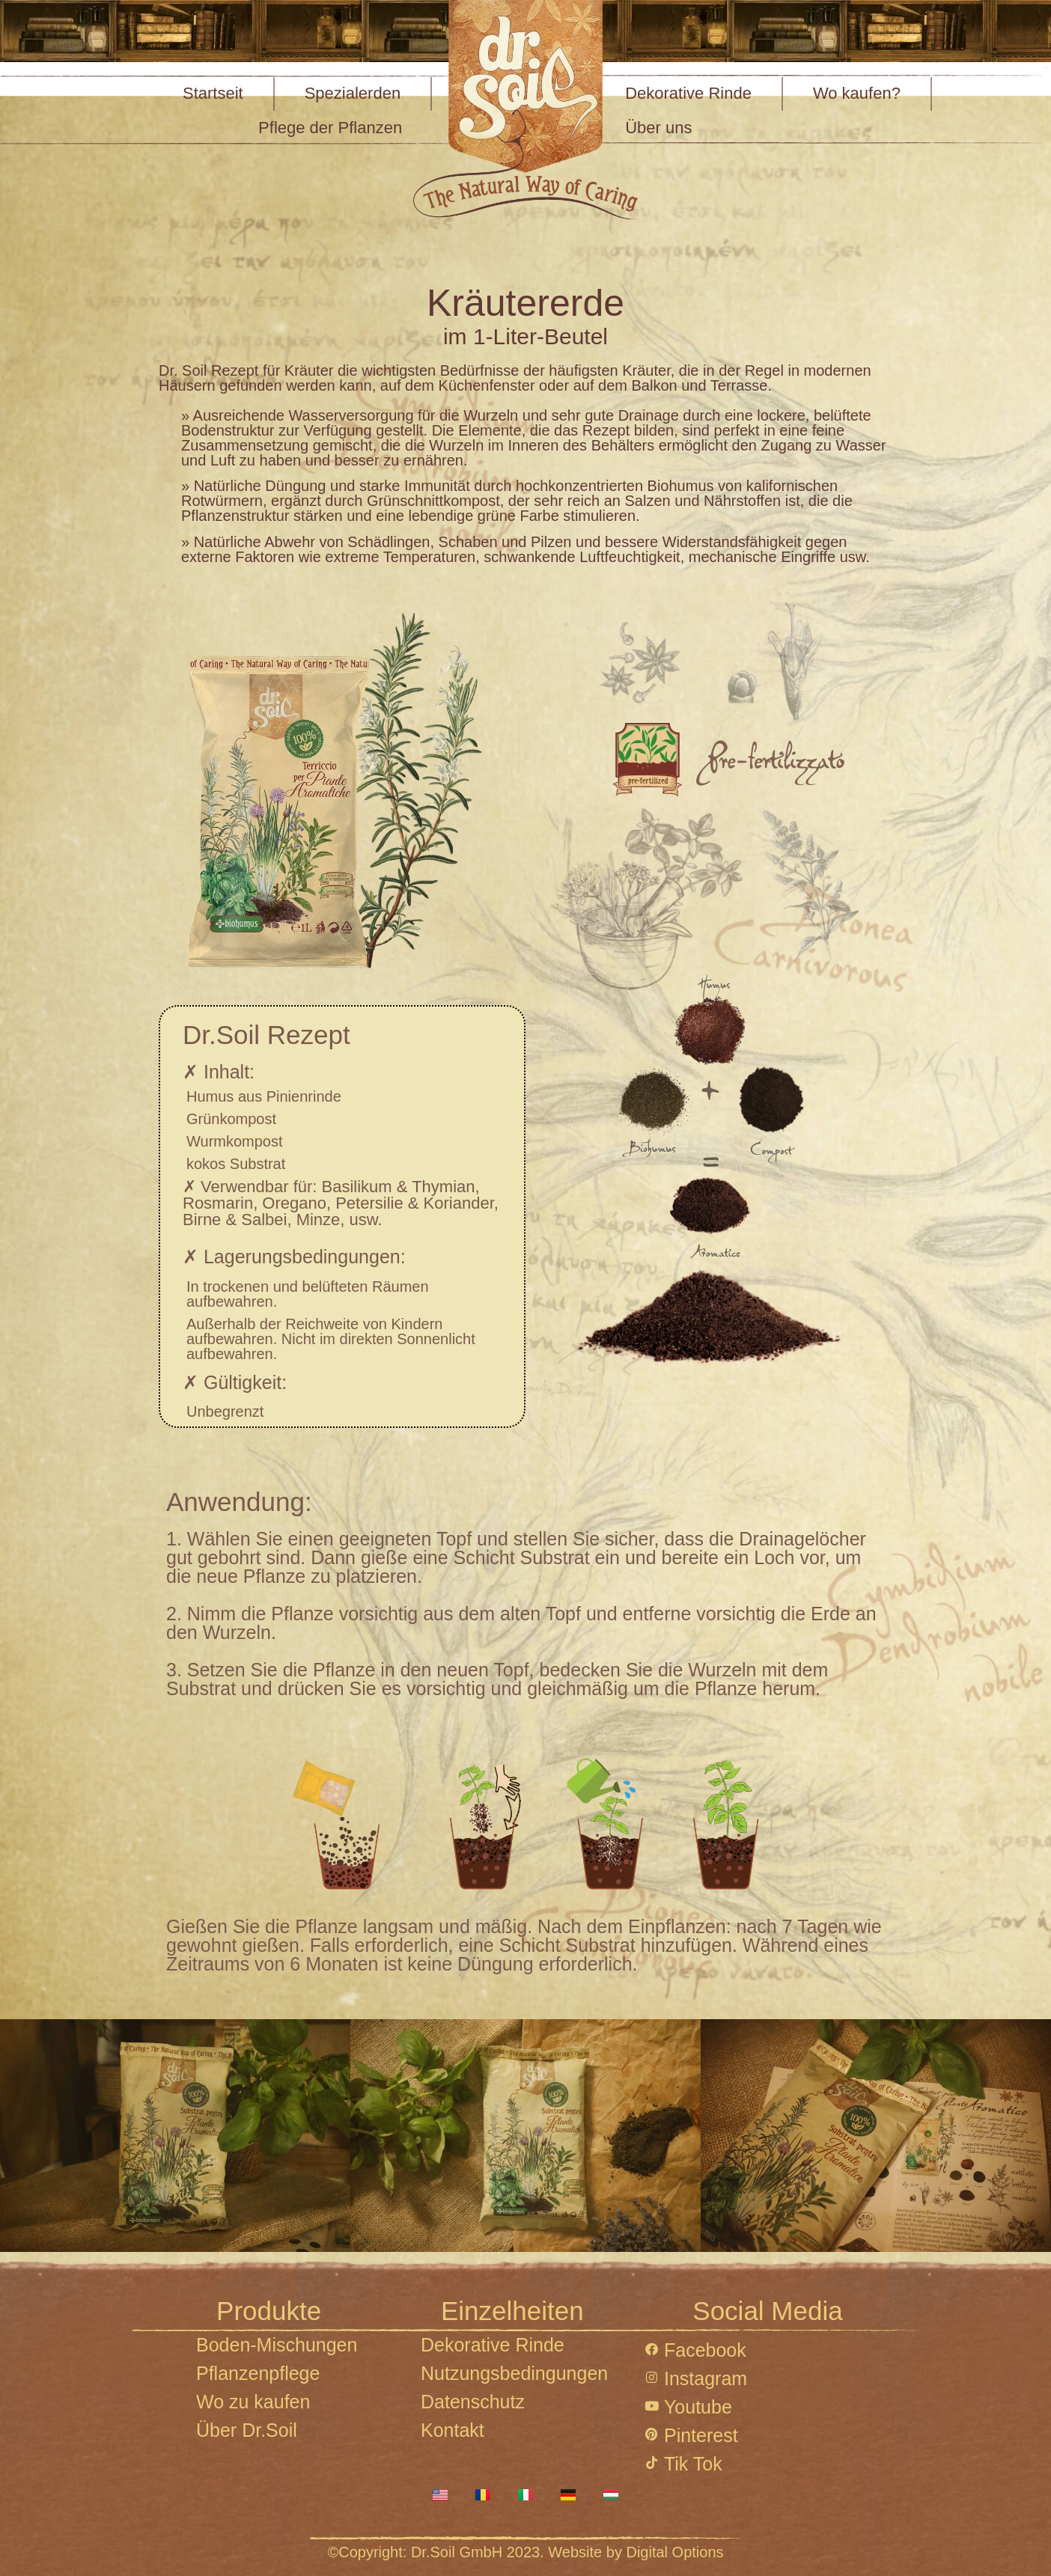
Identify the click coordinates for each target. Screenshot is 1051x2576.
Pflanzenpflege (258, 2373)
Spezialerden (352, 93)
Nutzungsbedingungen (514, 2373)
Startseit (213, 93)
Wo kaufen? (857, 93)
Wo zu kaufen (253, 2401)
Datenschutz (473, 2401)
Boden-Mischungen (276, 2344)
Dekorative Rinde (688, 93)
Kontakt (452, 2430)
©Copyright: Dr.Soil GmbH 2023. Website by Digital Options (525, 2552)
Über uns (658, 127)
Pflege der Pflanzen (330, 127)
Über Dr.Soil (246, 2430)
